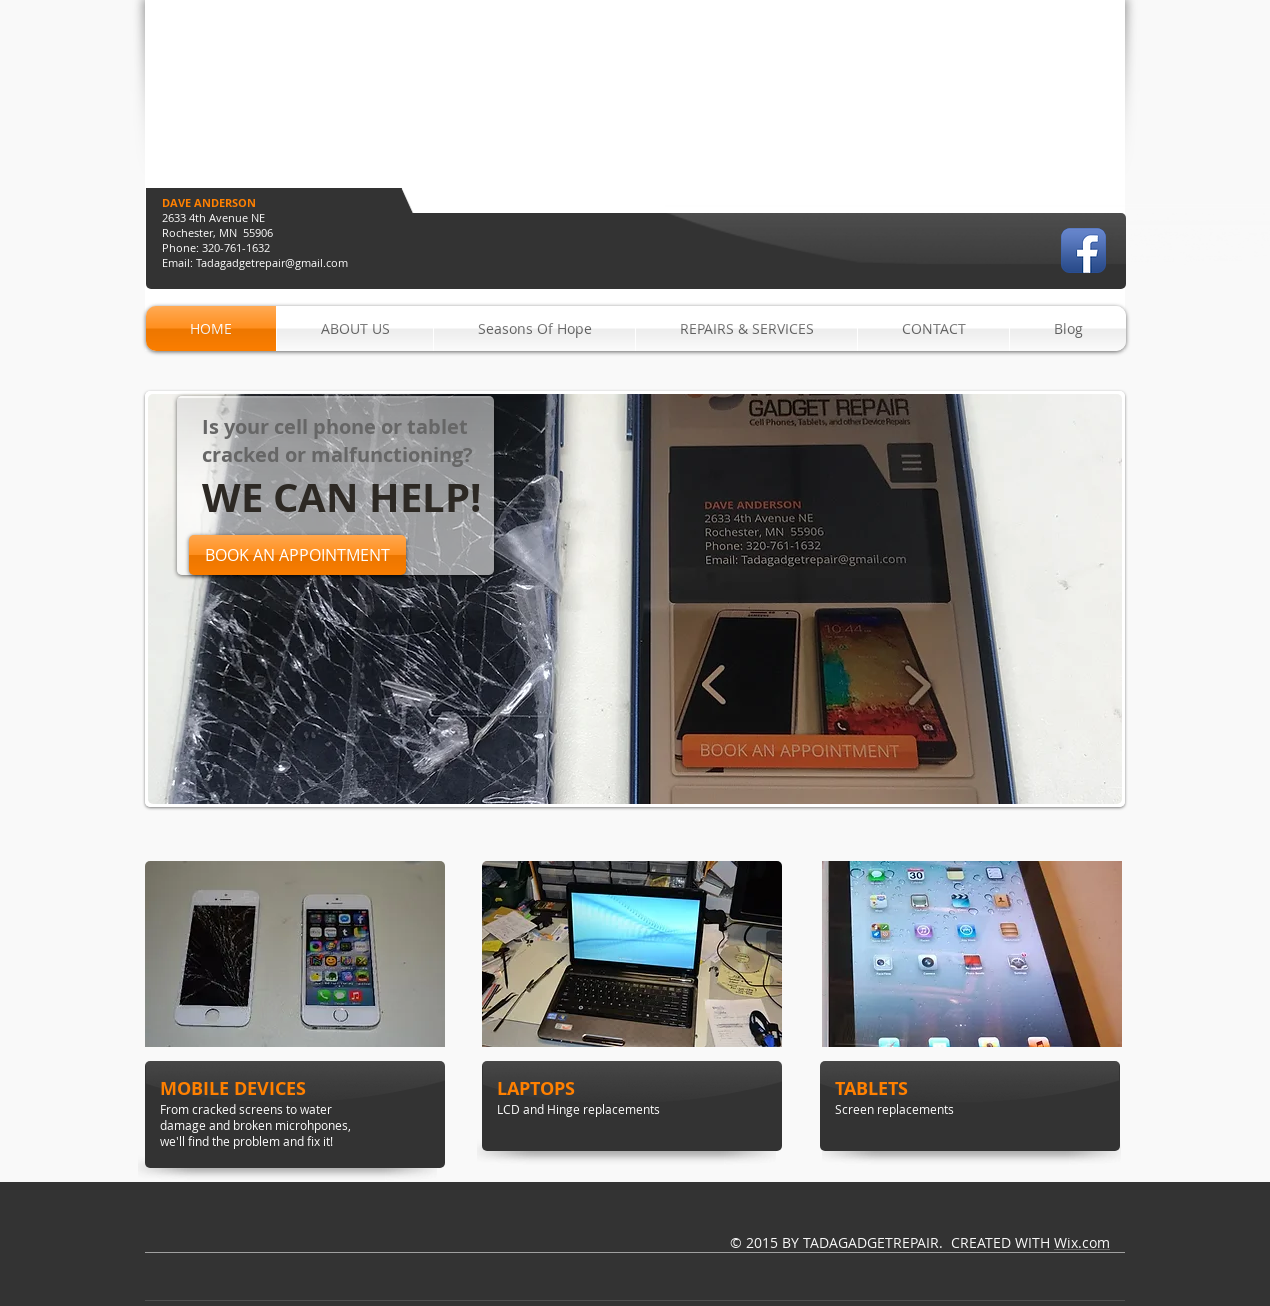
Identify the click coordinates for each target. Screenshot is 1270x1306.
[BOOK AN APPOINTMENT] (297, 555)
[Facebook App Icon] (1083, 250)
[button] (635, 599)
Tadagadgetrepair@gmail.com (272, 262)
